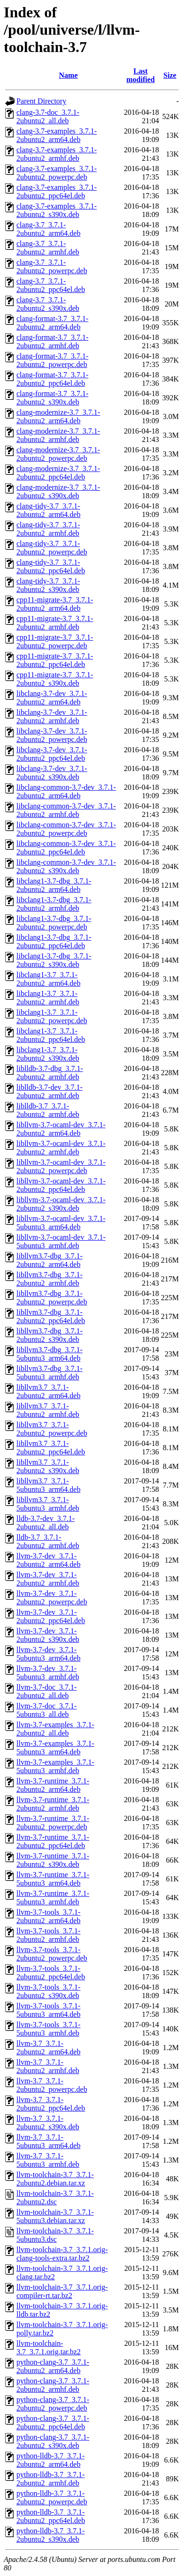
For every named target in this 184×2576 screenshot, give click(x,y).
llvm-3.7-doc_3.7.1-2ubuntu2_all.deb (46, 1691)
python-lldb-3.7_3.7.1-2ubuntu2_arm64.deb (50, 2460)
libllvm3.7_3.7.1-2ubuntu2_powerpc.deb (51, 1429)
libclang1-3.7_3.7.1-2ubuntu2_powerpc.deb (51, 1016)
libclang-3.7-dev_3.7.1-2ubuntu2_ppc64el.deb (51, 754)
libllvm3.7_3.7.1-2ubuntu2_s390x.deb (47, 1466)
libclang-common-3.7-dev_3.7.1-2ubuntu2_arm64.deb (66, 791)
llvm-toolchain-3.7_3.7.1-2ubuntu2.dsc (55, 2197)
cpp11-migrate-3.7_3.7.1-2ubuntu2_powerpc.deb (54, 641)
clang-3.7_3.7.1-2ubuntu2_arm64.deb (48, 229)
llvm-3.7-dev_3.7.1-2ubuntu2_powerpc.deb (51, 1597)
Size (169, 75)
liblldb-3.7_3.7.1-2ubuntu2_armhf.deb (47, 1110)
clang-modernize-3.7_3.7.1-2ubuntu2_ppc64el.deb (58, 472)
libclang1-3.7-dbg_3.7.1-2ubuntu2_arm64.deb (54, 885)
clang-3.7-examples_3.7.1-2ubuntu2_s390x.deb (56, 210)
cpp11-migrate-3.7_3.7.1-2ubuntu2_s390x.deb (54, 679)
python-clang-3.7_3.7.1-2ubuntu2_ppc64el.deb (52, 2422)
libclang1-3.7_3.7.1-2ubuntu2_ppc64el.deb (50, 1035)
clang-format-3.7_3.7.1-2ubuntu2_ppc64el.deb (52, 379)
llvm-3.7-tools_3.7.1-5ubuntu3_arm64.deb (48, 2010)
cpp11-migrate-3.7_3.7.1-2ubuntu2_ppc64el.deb (54, 660)
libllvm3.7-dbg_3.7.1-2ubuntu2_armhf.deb (49, 1279)
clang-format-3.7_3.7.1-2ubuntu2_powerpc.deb (52, 360)
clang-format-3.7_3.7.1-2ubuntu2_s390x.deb (52, 397)
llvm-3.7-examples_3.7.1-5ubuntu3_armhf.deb (55, 1766)
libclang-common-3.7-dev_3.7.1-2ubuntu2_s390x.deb (66, 866)
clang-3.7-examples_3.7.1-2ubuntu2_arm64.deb (56, 135)
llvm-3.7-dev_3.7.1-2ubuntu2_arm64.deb (48, 1560)
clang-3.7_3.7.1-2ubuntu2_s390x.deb (47, 304)
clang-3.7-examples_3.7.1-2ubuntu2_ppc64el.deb (56, 191)
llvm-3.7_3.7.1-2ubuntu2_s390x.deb (47, 2122)
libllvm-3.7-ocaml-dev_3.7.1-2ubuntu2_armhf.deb (61, 1147)
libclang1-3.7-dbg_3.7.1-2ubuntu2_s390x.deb (54, 960)
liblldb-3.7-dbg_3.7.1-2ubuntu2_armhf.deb (49, 1072)
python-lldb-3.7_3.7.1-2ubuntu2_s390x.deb (50, 2535)
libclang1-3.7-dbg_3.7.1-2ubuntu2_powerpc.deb (54, 922)
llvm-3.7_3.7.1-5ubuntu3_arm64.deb (48, 2141)
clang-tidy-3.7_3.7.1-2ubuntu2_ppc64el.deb (50, 566)
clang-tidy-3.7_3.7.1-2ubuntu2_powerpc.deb (51, 547)
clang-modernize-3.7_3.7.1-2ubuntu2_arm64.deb (58, 416)
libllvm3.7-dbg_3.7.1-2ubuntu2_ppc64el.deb (50, 1316)
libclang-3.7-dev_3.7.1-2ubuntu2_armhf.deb (51, 716)
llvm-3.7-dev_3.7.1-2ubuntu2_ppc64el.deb (50, 1616)
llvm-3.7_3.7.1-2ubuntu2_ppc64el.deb (50, 2104)
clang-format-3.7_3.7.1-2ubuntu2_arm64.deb (52, 323)
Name (68, 75)
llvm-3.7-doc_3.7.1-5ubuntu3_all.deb (46, 1710)
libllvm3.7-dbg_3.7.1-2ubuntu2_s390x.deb (49, 1335)
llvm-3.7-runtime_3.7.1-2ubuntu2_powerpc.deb (52, 1822)
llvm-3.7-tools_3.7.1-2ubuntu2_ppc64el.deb (50, 1972)
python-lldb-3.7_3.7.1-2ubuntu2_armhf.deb (50, 2479)
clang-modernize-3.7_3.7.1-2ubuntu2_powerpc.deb (58, 454)
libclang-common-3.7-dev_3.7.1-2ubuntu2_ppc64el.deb (66, 847)
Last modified (140, 75)
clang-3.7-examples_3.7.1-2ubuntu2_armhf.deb (56, 154)
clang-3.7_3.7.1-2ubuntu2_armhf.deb (47, 248)
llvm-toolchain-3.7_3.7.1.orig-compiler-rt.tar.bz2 (62, 2291)
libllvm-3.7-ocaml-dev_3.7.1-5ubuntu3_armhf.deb (61, 1241)
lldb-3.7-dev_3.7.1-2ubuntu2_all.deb (45, 1522)
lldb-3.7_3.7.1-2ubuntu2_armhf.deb (47, 1541)
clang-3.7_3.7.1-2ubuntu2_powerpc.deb (51, 266)
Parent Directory (41, 101)
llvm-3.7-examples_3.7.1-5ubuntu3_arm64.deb (55, 1747)
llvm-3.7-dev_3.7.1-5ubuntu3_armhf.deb (47, 1672)
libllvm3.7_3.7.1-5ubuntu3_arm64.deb (48, 1485)
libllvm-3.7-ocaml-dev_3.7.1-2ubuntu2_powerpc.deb (61, 1166)
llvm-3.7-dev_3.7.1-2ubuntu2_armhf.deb (47, 1579)
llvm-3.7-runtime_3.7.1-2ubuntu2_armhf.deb (52, 1804)
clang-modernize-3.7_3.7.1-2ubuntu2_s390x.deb (58, 491)
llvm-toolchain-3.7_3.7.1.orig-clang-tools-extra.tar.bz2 (62, 2254)
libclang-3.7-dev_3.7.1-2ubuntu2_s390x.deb (51, 772)
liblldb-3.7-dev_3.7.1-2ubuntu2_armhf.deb (49, 1091)
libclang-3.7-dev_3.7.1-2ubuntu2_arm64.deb (51, 697)
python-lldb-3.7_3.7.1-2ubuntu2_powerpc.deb (51, 2497)
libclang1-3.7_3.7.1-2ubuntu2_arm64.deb (48, 979)
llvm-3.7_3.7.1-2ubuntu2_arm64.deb (48, 2047)
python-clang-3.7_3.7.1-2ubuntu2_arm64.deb (52, 2366)
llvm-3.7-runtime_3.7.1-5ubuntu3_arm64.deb (52, 1879)
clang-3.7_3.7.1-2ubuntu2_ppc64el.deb (50, 285)
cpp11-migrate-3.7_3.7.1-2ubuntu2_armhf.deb (54, 622)
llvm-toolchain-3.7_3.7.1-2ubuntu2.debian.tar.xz (55, 2179)
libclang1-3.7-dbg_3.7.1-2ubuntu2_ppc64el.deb (54, 941)
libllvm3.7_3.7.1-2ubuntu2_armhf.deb (47, 1410)
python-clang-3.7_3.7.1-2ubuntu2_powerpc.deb (52, 2404)
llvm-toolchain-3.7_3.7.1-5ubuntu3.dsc (55, 2235)
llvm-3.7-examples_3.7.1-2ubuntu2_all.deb (55, 1729)
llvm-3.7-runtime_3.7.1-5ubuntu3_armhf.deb (52, 1897)
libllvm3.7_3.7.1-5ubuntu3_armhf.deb (47, 1504)
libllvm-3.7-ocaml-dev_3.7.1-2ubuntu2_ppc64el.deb (61, 1185)
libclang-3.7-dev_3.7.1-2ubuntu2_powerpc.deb (51, 735)
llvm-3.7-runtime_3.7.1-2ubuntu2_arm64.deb (52, 1785)
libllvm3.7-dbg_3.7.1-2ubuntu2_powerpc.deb (51, 1297)
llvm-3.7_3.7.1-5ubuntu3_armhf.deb (47, 2160)
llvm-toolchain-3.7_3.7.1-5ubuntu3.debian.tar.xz (55, 2216)
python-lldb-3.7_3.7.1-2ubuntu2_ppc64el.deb (50, 2516)
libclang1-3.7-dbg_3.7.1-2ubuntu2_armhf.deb (54, 904)
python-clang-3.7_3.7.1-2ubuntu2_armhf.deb (52, 2385)
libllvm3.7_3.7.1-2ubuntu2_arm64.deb (48, 1391)
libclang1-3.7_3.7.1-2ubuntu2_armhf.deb (47, 997)
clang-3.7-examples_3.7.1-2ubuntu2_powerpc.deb (56, 173)
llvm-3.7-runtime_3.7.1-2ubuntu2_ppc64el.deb (52, 1841)
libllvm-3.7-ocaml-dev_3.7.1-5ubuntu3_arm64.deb (61, 1222)
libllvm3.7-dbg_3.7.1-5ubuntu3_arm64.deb (49, 1354)
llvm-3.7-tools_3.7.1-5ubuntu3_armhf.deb (48, 2029)
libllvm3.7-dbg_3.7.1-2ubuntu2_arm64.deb (49, 1260)
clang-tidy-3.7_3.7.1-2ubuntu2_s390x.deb (48, 585)
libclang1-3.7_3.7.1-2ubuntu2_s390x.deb (47, 1054)
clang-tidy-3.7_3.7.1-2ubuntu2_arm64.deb (48, 510)
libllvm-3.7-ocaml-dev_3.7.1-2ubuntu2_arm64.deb (61, 1129)
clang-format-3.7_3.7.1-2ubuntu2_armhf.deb (52, 341)
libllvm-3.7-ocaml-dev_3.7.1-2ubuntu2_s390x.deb (61, 1204)
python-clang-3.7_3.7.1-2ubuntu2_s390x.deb (52, 2441)
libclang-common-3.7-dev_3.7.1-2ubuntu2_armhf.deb (66, 810)
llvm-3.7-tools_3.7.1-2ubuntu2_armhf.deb (48, 1935)
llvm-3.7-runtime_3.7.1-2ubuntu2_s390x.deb (52, 1860)
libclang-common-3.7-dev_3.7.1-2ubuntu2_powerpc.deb (66, 829)
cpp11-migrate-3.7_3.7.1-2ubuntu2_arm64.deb (54, 604)
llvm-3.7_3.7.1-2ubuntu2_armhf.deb (47, 2066)
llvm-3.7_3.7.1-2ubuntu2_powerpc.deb (51, 2085)
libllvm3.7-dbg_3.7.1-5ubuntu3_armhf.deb (49, 1372)
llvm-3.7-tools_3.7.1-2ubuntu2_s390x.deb (48, 1991)
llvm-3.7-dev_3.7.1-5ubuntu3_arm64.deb (48, 1654)
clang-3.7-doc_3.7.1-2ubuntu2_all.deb (47, 116)
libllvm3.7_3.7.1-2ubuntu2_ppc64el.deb (50, 1447)
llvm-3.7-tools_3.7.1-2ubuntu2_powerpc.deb (51, 1954)
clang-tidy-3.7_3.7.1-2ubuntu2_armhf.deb (48, 529)
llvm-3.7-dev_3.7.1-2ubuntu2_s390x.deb (47, 1635)
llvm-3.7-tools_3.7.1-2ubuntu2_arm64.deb (48, 1916)
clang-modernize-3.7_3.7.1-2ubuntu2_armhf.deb (58, 435)
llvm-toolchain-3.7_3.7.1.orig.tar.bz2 (48, 2347)
